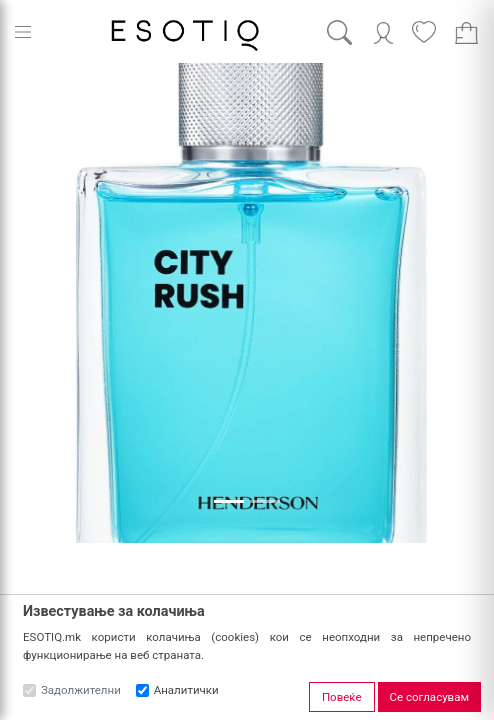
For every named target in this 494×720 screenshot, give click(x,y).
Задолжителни (81, 690)
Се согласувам (429, 697)
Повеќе (342, 697)
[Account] (383, 31)
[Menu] (23, 32)
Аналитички (186, 690)
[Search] (354, 32)
